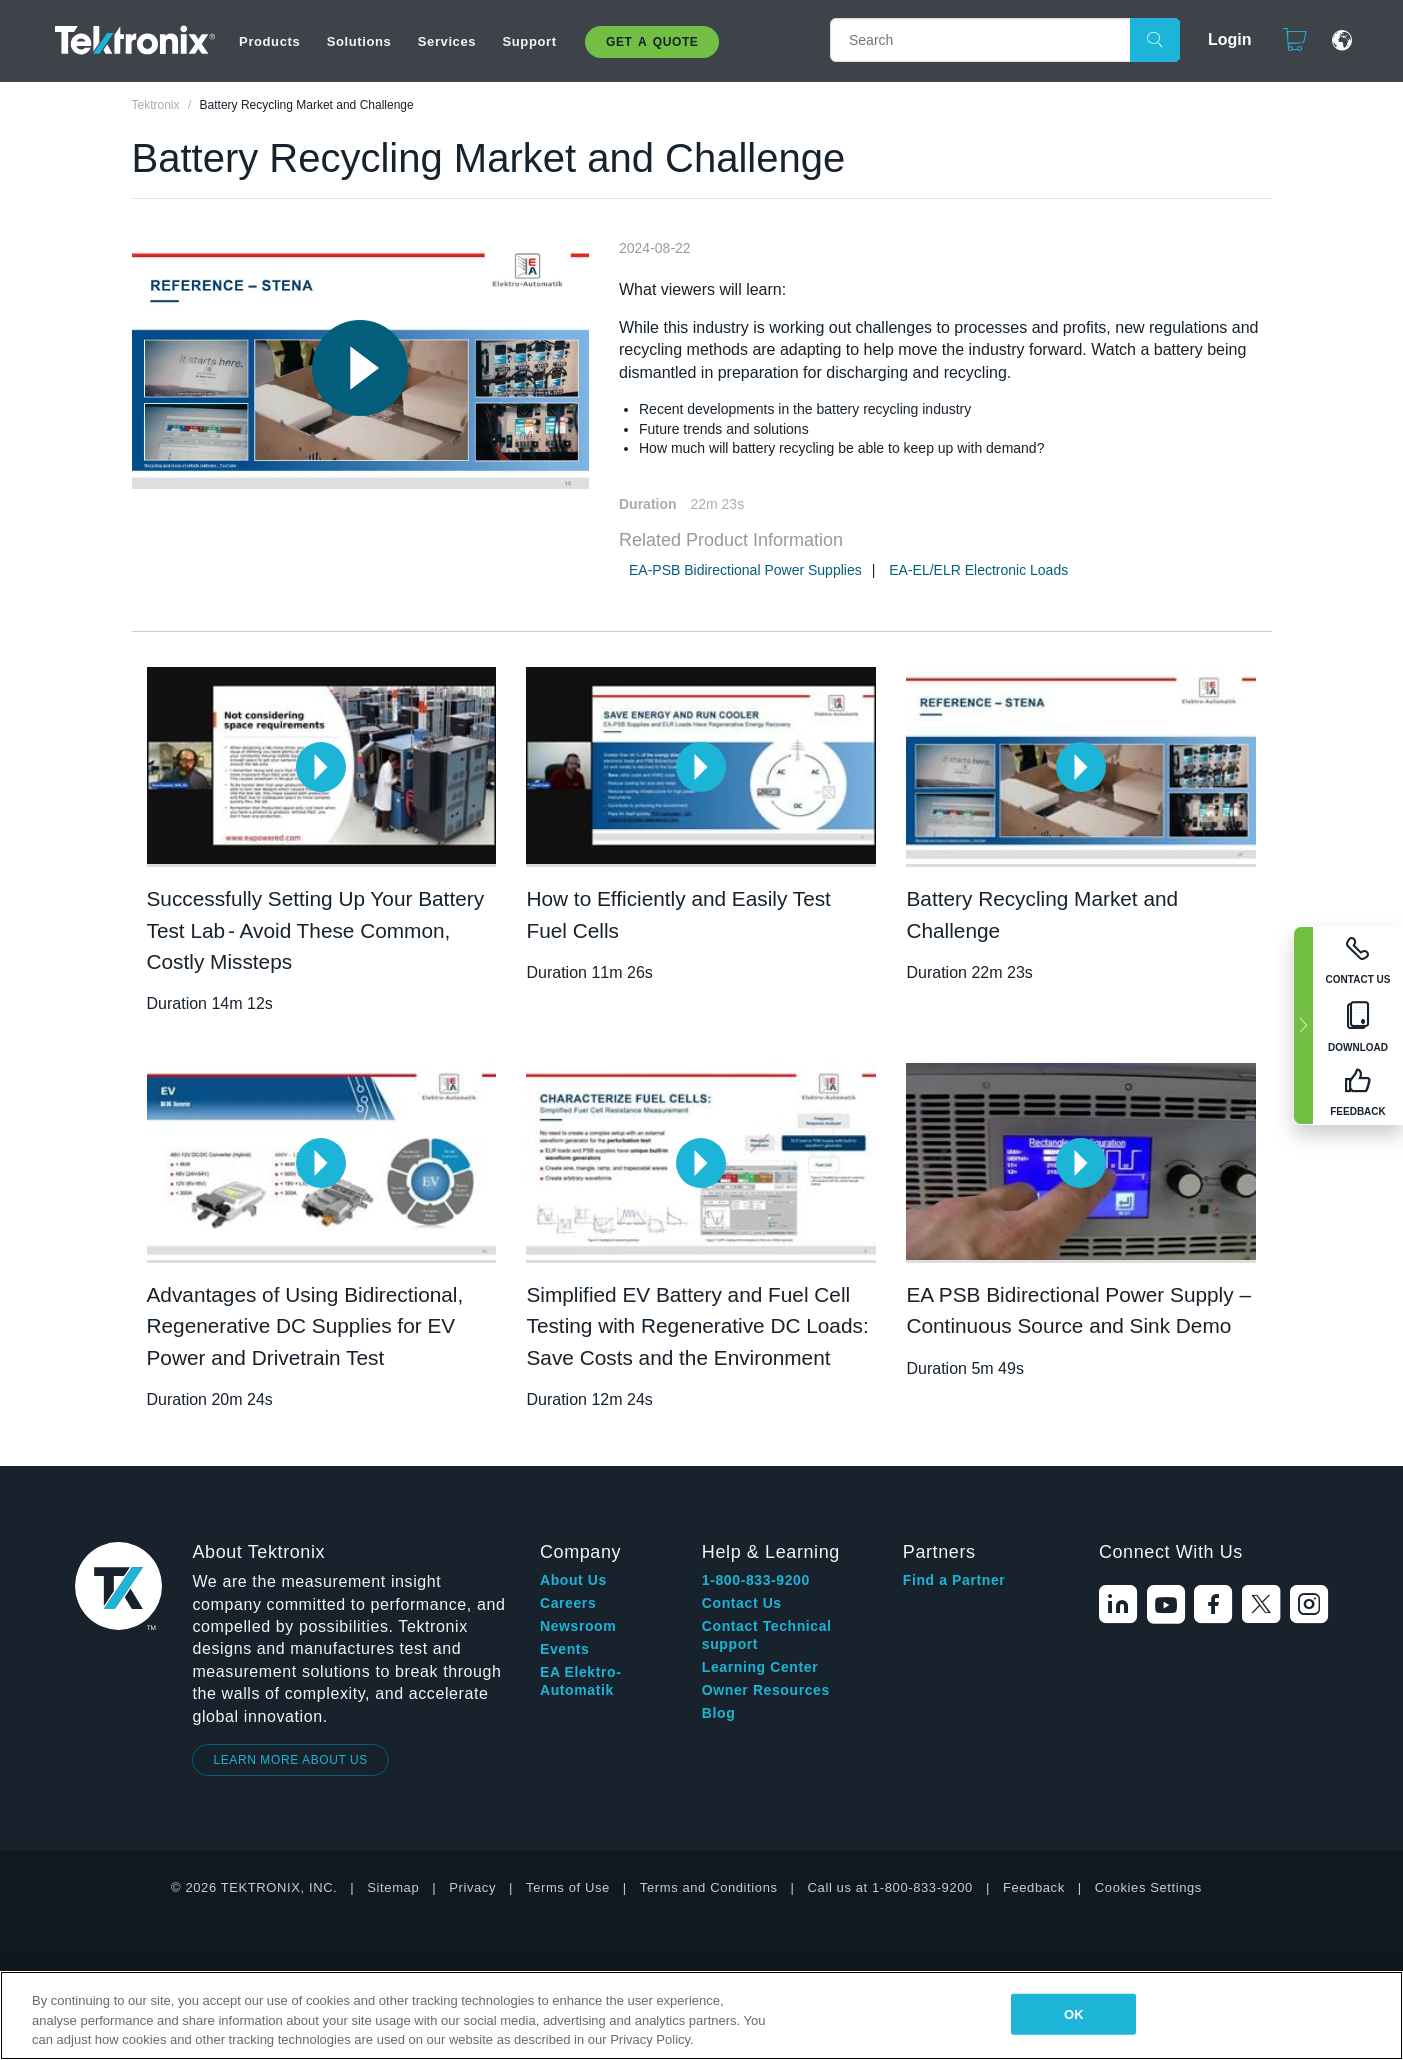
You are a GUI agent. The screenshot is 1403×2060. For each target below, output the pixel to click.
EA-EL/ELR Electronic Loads (978, 570)
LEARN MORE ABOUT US (290, 1760)
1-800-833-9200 (756, 1580)
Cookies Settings (1148, 1887)
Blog (719, 1713)
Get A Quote (652, 42)
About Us (573, 1580)
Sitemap (393, 1887)
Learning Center (760, 1667)
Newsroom (578, 1626)
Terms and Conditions (709, 1887)
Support (530, 41)
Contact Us (742, 1603)
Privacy (472, 1887)
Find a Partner (954, 1580)
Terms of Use (568, 1887)
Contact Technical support (767, 1635)
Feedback (1034, 1887)
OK (1074, 2013)
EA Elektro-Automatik (581, 1681)
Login (1221, 39)
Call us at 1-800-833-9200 (890, 1887)
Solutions (359, 41)
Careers (568, 1603)
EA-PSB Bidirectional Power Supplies (745, 570)
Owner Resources (766, 1690)
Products (269, 41)
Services (447, 41)
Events (565, 1649)
